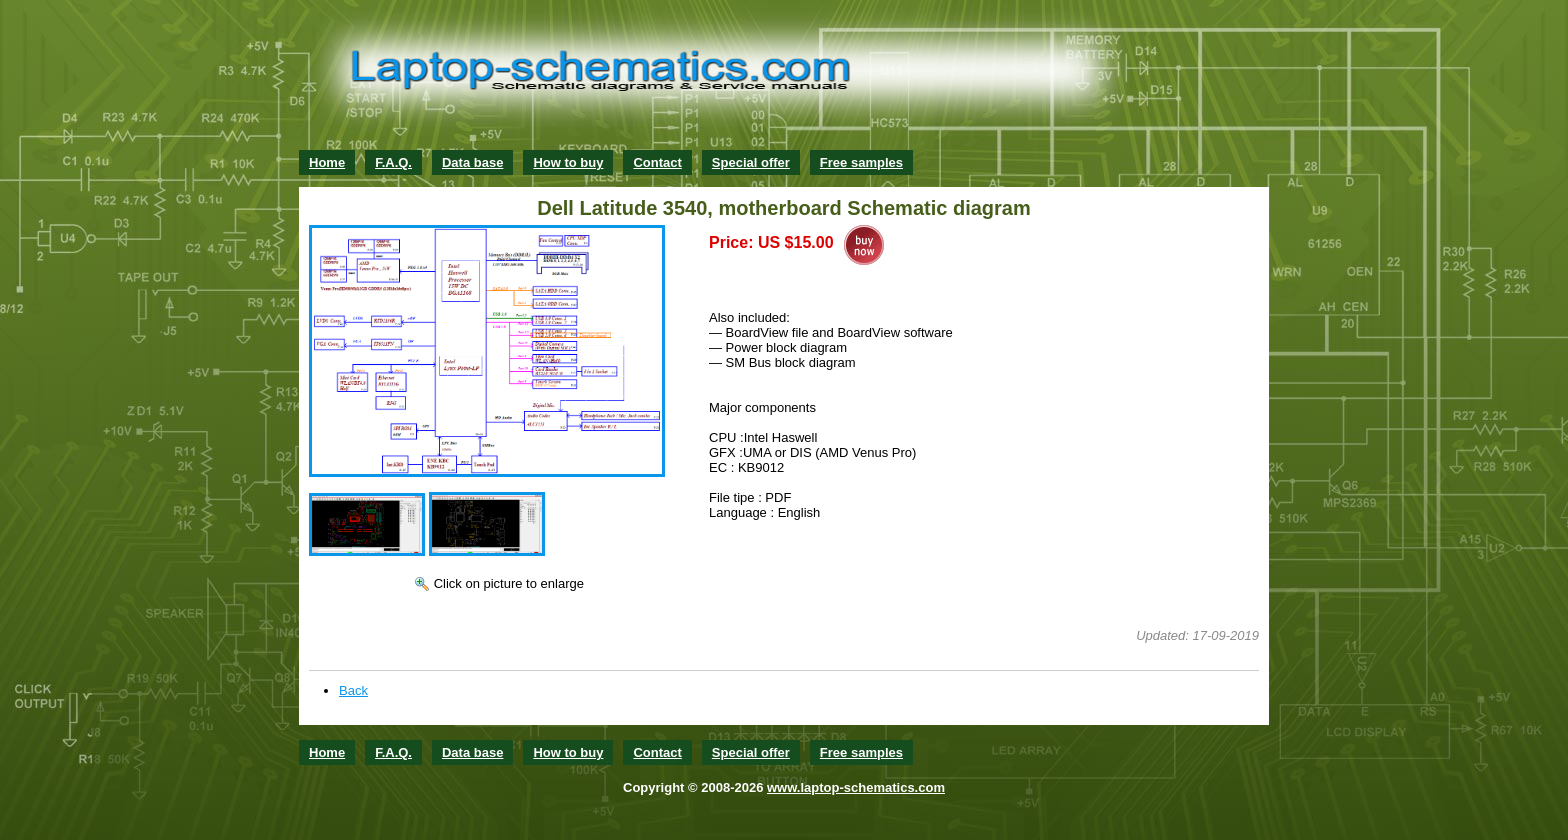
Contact (657, 162)
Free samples (861, 162)
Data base (472, 162)
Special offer (751, 162)
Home (327, 162)
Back (353, 690)
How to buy (568, 162)
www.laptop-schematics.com (856, 787)
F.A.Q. (393, 162)
